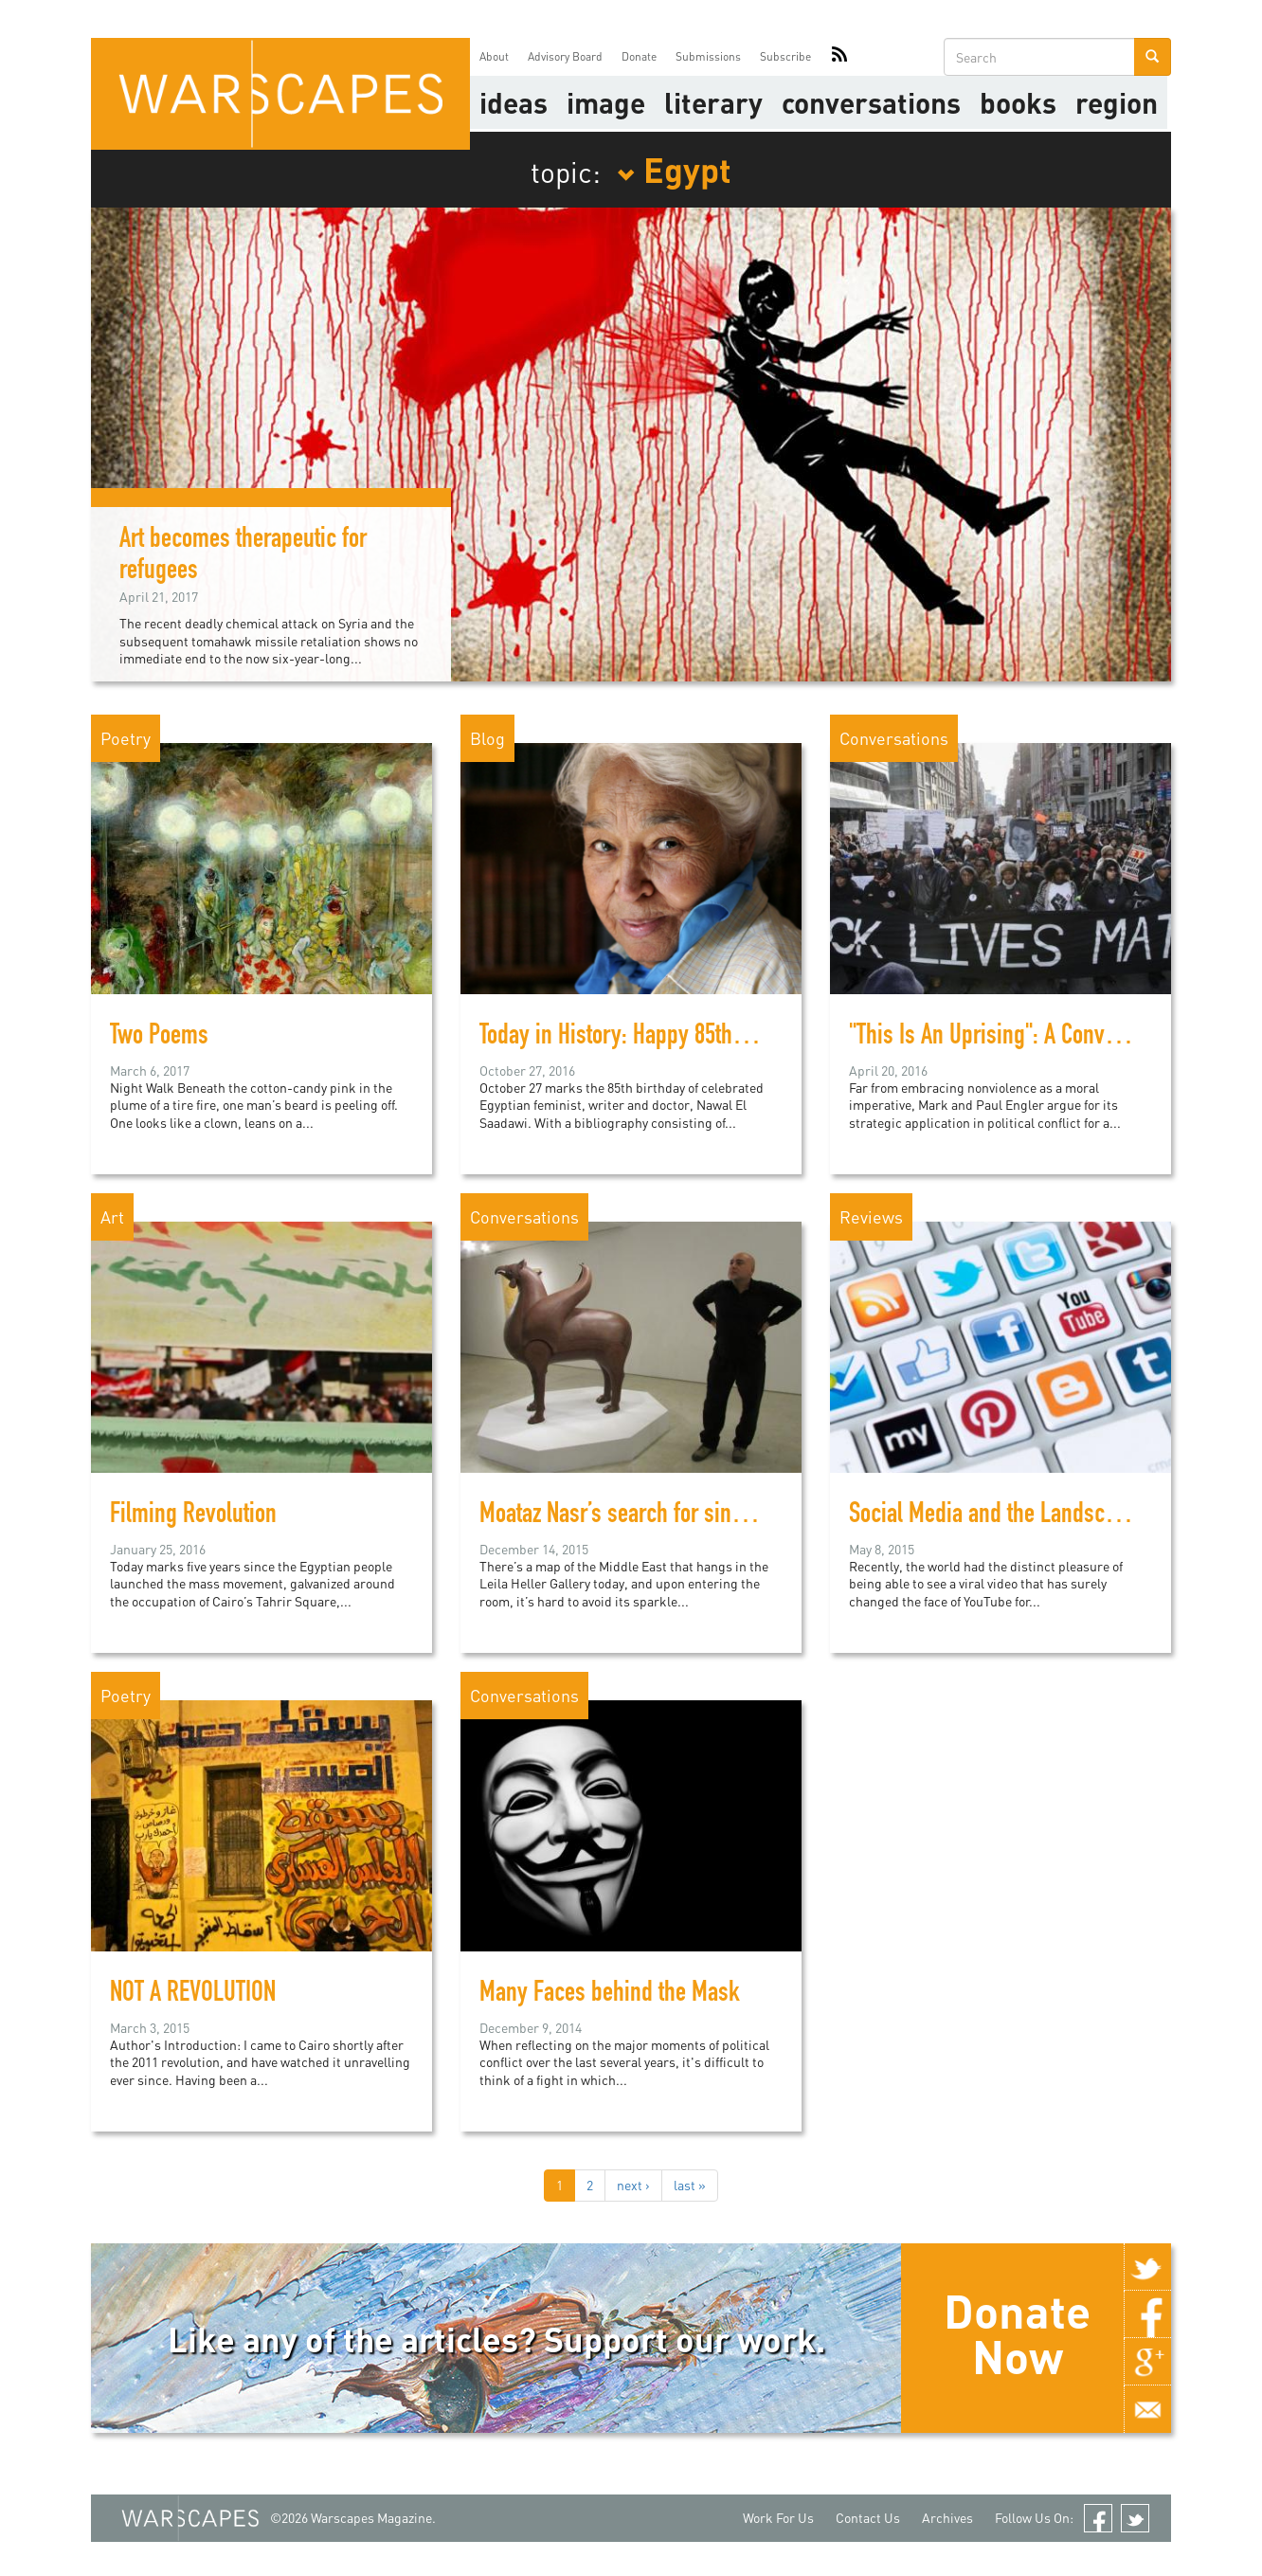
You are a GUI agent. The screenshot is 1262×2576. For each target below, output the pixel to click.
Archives (947, 2518)
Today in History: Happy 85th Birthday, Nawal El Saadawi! (732, 1038)
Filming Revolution (193, 1516)
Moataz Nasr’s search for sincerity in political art (694, 1516)
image (606, 102)
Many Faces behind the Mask (609, 1995)
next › (633, 2185)
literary (713, 102)
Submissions (708, 56)
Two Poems (159, 1038)
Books (1018, 102)
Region (1116, 102)
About (494, 56)
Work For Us (778, 2518)
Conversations (871, 102)
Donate (639, 56)
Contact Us (868, 2518)
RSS (839, 57)
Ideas (513, 102)
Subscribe (785, 56)
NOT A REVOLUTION (193, 1995)
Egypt (674, 169)
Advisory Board (565, 56)
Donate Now (1017, 2333)
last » (690, 2185)
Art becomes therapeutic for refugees (243, 557)
